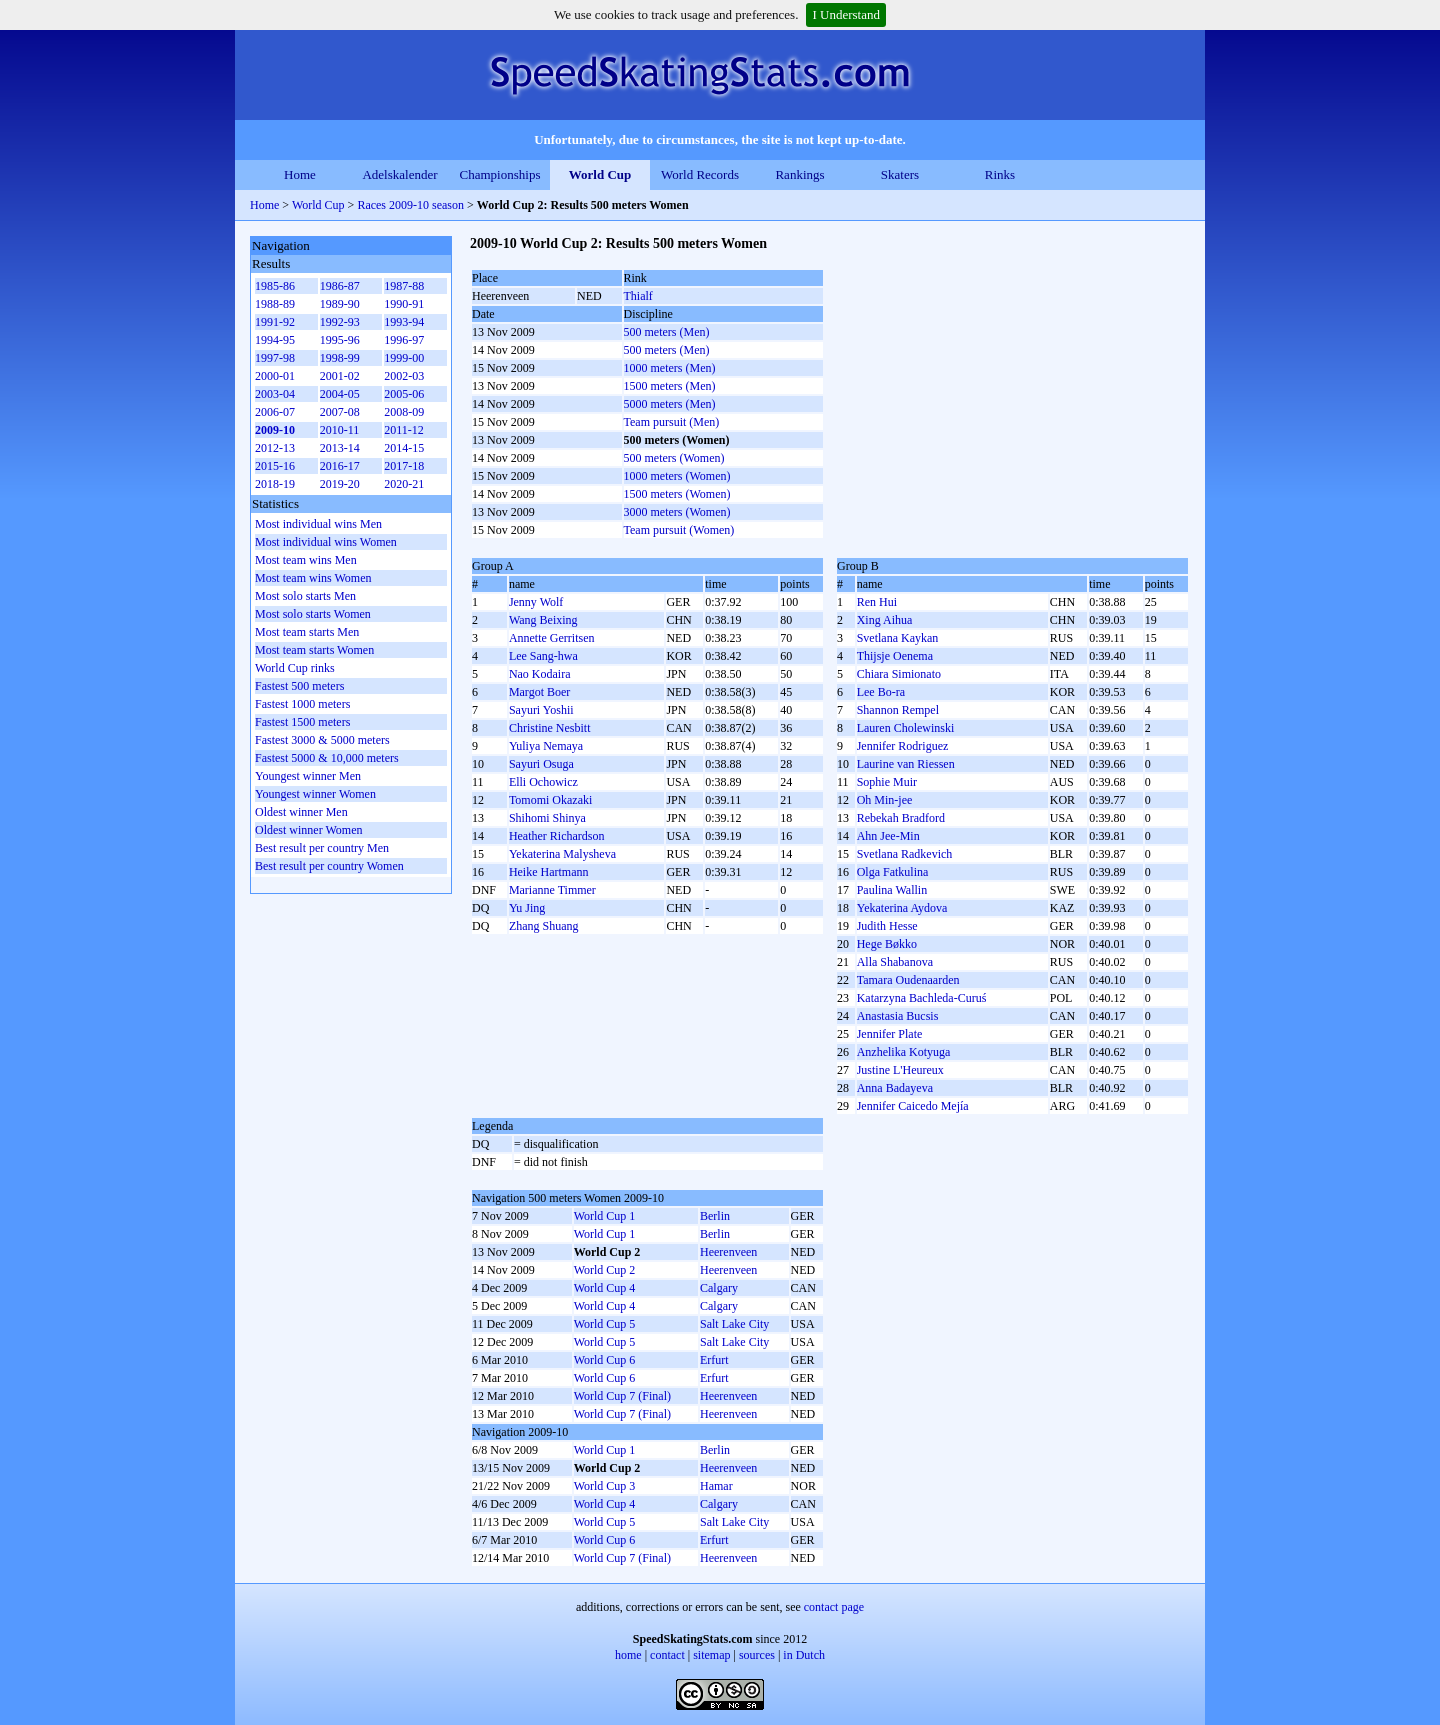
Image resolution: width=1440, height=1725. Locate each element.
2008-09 (404, 412)
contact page (834, 1607)
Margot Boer (539, 692)
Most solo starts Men (305, 596)
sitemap (711, 1655)
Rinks (1000, 174)
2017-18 (404, 466)
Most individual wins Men (318, 524)
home (628, 1655)
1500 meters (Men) (670, 386)
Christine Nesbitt (550, 728)
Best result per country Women (329, 866)
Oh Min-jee (885, 800)
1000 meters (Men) (670, 368)
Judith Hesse (887, 926)
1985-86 (275, 286)
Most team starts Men (307, 632)
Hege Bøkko (887, 944)
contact (667, 1655)
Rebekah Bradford (901, 818)
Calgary (719, 1288)
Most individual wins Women (326, 542)
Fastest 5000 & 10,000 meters (327, 758)
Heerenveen (728, 1252)
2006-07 (275, 412)
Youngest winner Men (308, 776)
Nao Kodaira (540, 674)
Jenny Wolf (536, 602)
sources (757, 1655)
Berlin (715, 1216)
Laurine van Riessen (906, 764)
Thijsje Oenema (895, 656)
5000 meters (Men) (670, 404)
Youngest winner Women (315, 794)
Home (300, 174)
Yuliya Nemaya (546, 746)
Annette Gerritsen (552, 638)
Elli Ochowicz (543, 782)
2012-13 (275, 448)
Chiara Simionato (899, 674)
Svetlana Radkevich (905, 854)
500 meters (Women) (674, 458)
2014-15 (404, 448)
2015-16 (275, 466)
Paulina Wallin (892, 890)
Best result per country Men (322, 848)
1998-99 (340, 358)
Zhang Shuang (544, 926)
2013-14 (340, 448)
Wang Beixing (543, 620)
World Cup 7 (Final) (622, 1396)
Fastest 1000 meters (302, 704)
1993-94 (404, 322)
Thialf (638, 296)
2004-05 (340, 394)
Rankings (799, 174)
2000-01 (275, 376)
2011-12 (404, 430)
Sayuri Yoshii (541, 710)
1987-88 (404, 286)
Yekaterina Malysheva (562, 854)
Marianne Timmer (552, 890)
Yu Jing (527, 908)
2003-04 (275, 394)
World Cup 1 (605, 1216)
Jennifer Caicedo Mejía (913, 1106)
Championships (500, 174)
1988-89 (275, 304)
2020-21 (404, 484)
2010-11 (340, 430)
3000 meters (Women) (677, 512)
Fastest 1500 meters (302, 722)
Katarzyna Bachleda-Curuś (922, 998)
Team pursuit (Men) (672, 422)
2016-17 (340, 466)
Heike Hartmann (549, 872)
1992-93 (340, 322)
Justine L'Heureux (900, 1070)
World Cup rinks (295, 668)
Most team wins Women (313, 578)
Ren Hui (877, 602)
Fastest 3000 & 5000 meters (322, 740)
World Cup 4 (605, 1288)
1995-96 (340, 340)
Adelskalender (399, 174)
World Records (700, 174)
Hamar (716, 1486)
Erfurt (714, 1360)
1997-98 (275, 358)
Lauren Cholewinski (906, 728)
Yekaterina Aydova (902, 908)
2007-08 (340, 412)
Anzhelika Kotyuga (904, 1052)
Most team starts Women (314, 650)
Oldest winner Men (301, 812)
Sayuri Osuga (541, 764)
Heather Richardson (557, 836)
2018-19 (275, 484)
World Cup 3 (605, 1486)
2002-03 (404, 376)
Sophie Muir (887, 782)
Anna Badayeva (895, 1088)
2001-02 (340, 376)
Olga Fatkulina (893, 872)
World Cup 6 (605, 1360)
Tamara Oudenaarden (908, 980)
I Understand (846, 14)
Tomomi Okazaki (550, 800)
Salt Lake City (734, 1324)
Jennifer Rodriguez (903, 746)
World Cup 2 (605, 1270)
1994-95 (275, 340)
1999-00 (404, 358)
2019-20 (340, 484)
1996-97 (404, 340)
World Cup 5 (605, 1324)
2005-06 (404, 394)
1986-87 (340, 286)
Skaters (900, 174)
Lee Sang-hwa (543, 656)
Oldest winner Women (308, 830)
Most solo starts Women (313, 614)
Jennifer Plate (890, 1034)
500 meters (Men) (667, 332)
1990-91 (404, 304)
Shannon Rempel (898, 710)
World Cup (600, 174)
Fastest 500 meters (299, 686)
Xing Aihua (885, 620)
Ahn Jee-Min (888, 836)
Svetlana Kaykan (898, 638)
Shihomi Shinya (547, 818)
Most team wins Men (306, 560)
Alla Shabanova (895, 962)
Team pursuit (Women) (679, 530)
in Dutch (804, 1655)
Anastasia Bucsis (898, 1016)
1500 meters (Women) (677, 494)
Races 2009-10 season (410, 205)
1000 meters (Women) (677, 476)
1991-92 (275, 322)
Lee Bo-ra (881, 692)
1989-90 (340, 304)
